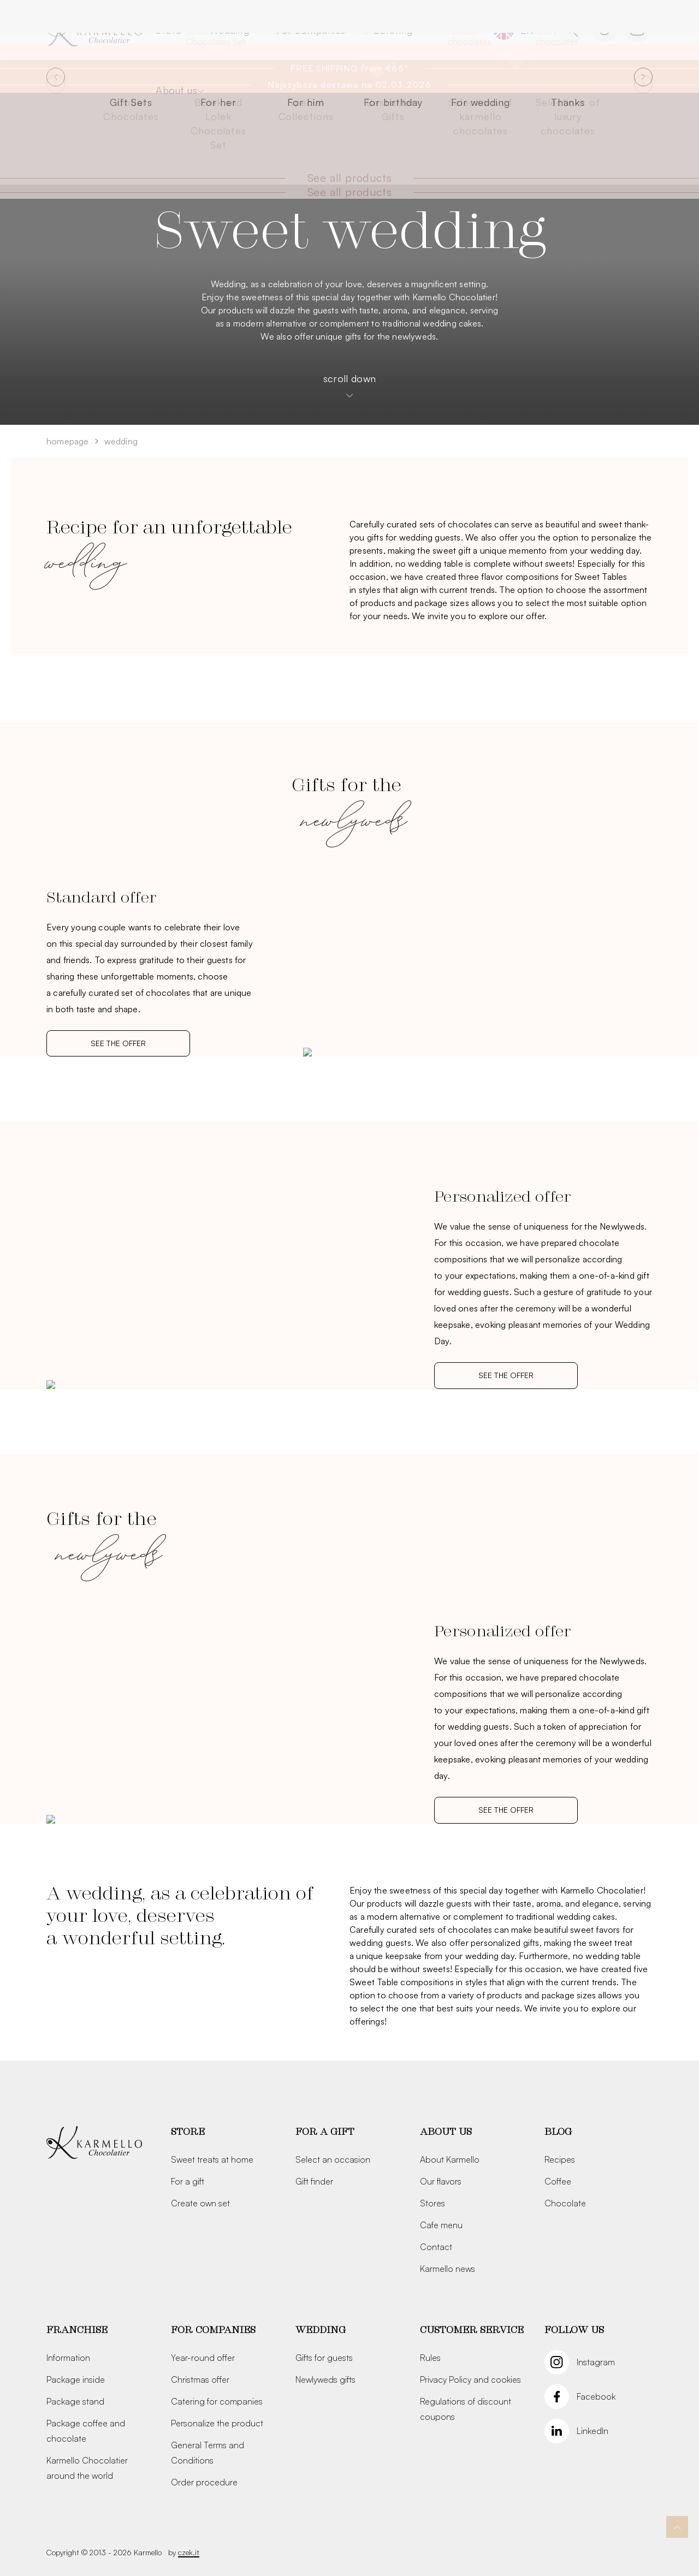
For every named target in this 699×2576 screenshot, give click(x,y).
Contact (436, 2246)
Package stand (75, 2401)
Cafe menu (441, 2224)
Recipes (559, 2159)
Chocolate (565, 2203)
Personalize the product (217, 2423)
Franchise (77, 2330)
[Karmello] (94, 2143)
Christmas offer (200, 2379)
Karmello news (447, 2268)
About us (176, 90)
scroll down (349, 384)
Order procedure (204, 2482)
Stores (432, 2203)
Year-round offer (203, 2357)
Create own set (200, 2203)
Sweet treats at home (212, 2159)
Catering (393, 30)
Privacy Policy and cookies (470, 2379)
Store (169, 30)
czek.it (188, 2552)
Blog (558, 2132)
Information (68, 2357)
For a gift (187, 2181)
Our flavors (440, 2181)
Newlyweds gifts (325, 2379)
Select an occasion (332, 2159)
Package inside (75, 2379)
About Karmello (449, 2159)
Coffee (557, 2181)
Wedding (229, 30)
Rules (430, 2357)
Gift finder (314, 2181)
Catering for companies (217, 2401)
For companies (311, 30)
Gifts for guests (324, 2357)
